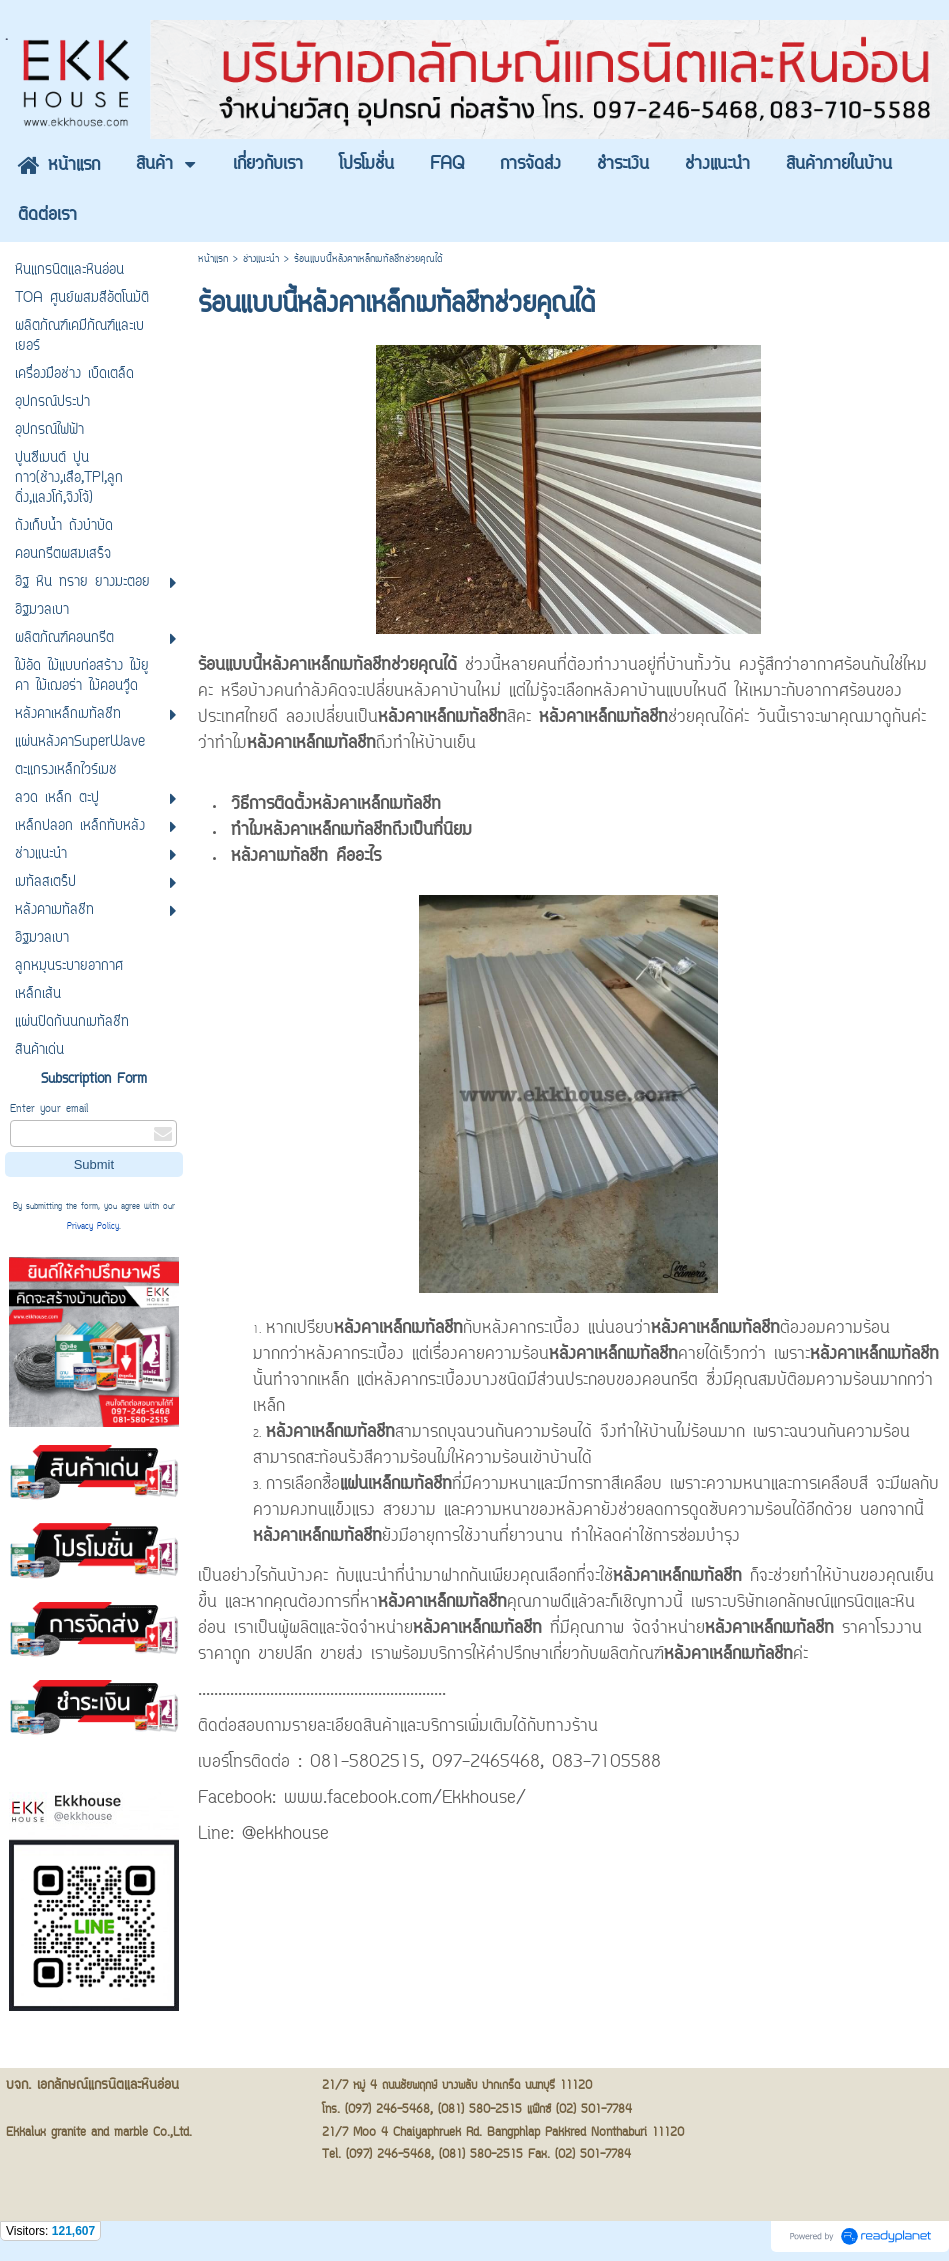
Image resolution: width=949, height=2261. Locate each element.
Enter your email (49, 1109)
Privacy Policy (93, 1227)
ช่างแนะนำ (261, 259)
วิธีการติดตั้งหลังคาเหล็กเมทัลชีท (336, 805)
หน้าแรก (213, 259)
